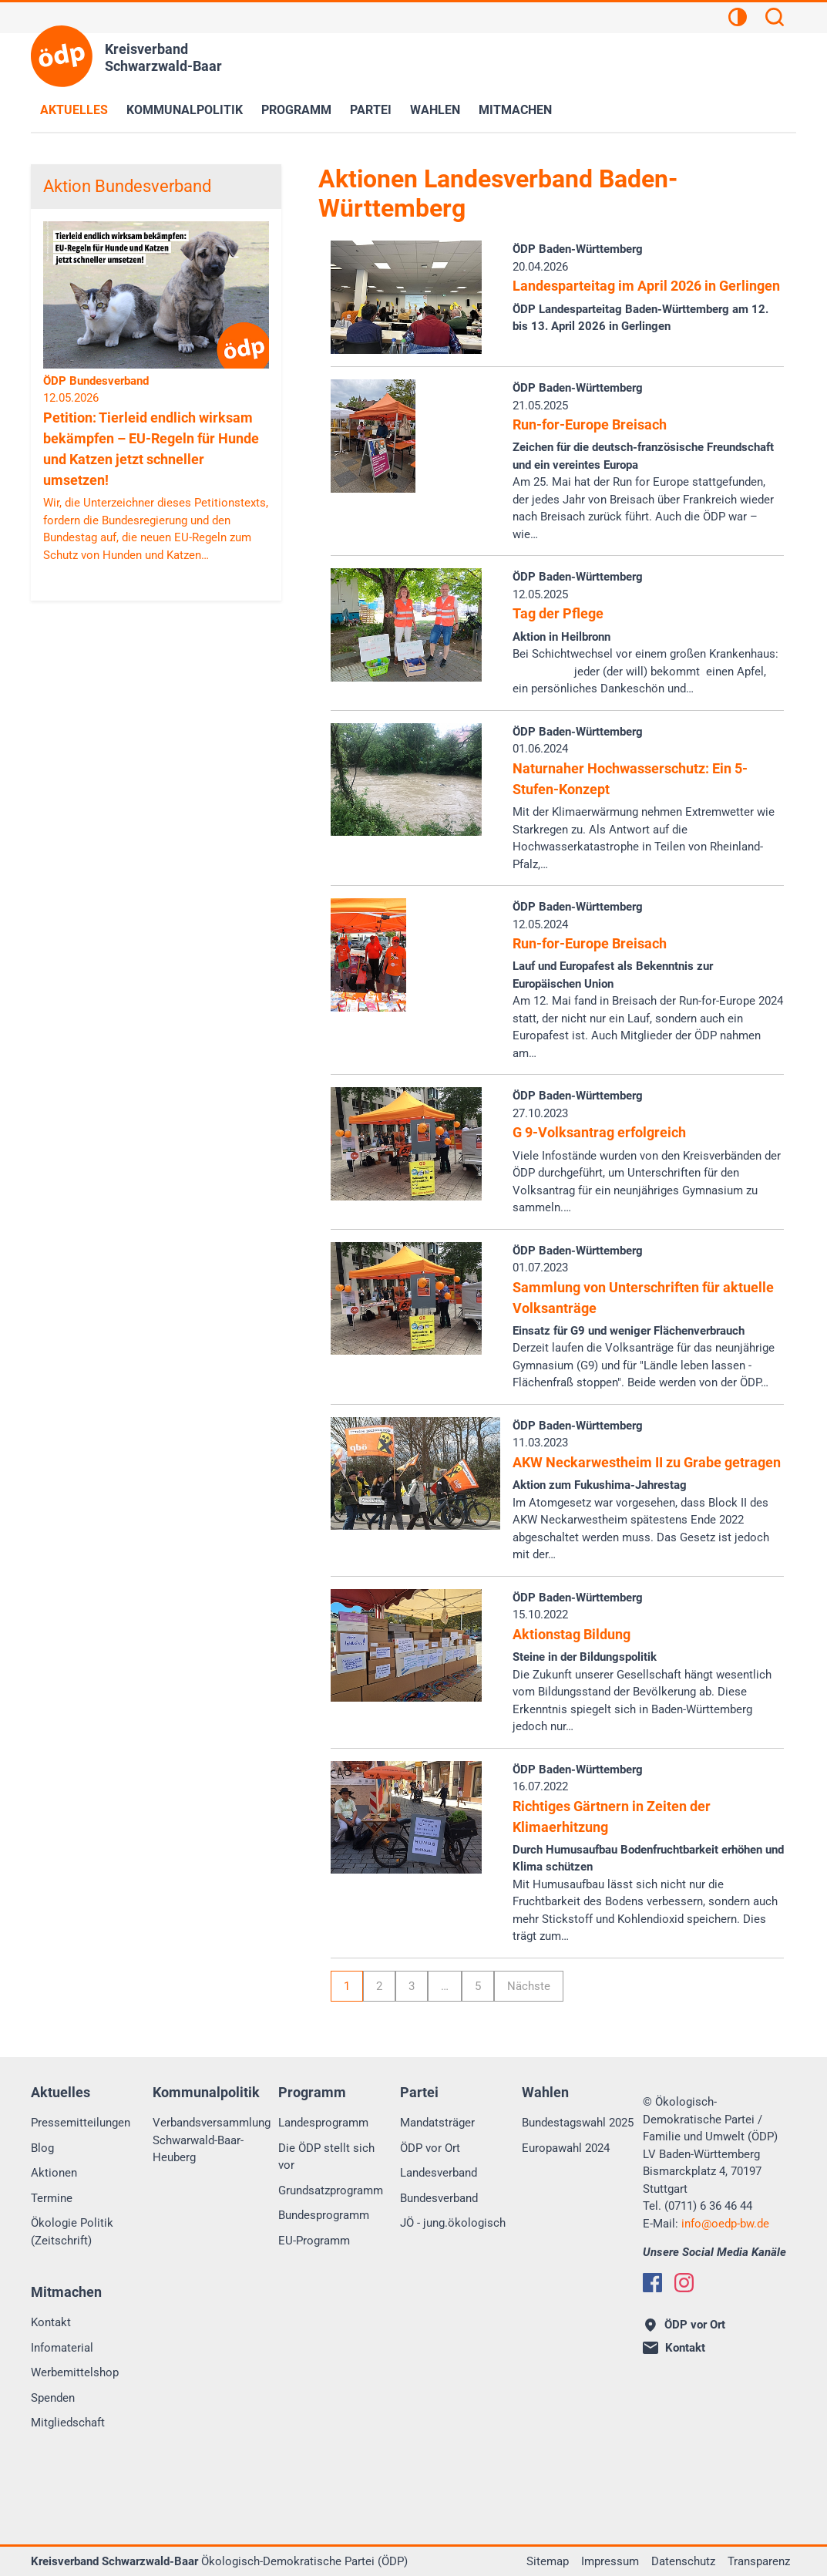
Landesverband (438, 2173)
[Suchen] (774, 19)
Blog (42, 2148)
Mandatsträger (437, 2123)
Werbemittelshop (75, 2372)
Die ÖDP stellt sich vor (326, 2157)
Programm (296, 110)
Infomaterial (62, 2348)
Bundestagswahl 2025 (578, 2123)
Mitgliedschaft (68, 2423)
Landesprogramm (323, 2123)
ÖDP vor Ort (430, 2148)
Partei (371, 110)
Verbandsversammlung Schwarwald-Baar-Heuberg (212, 2140)
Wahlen (435, 110)
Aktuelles (74, 110)
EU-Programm (314, 2241)
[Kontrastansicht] (737, 19)
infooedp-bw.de (725, 2224)
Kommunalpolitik (184, 110)
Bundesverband (439, 2198)
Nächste (528, 1986)
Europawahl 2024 (566, 2148)
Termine (51, 2198)
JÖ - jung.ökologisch (453, 2223)
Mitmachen (515, 110)
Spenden (53, 2398)
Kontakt (51, 2322)
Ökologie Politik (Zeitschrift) (72, 2232)
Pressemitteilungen (80, 2123)
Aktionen (54, 2173)
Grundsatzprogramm (330, 2190)
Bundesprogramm (323, 2215)
